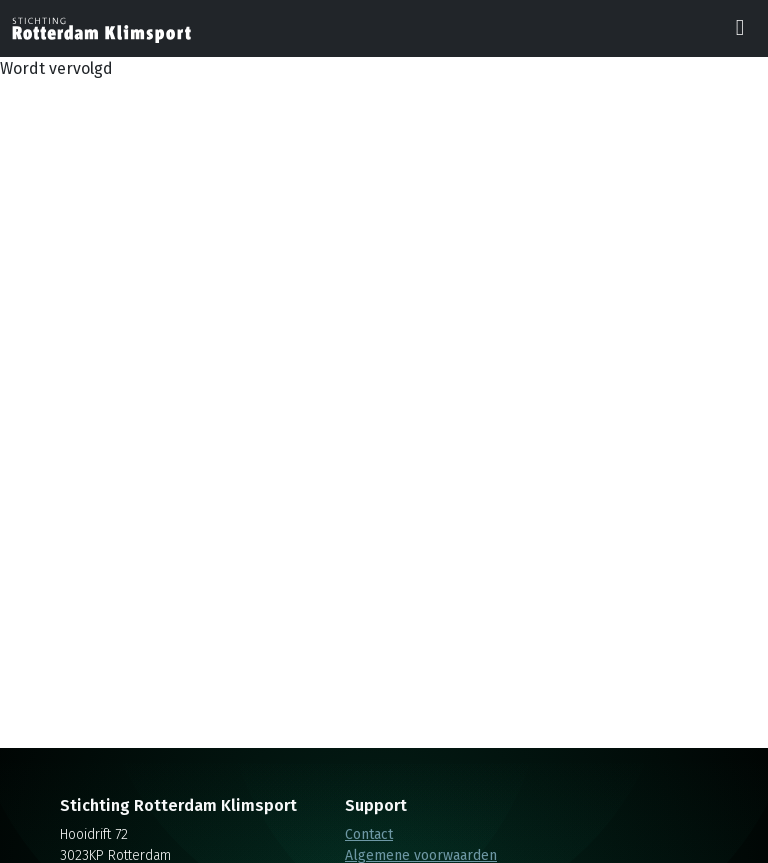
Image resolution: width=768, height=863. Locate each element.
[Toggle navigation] (740, 28)
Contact (369, 834)
